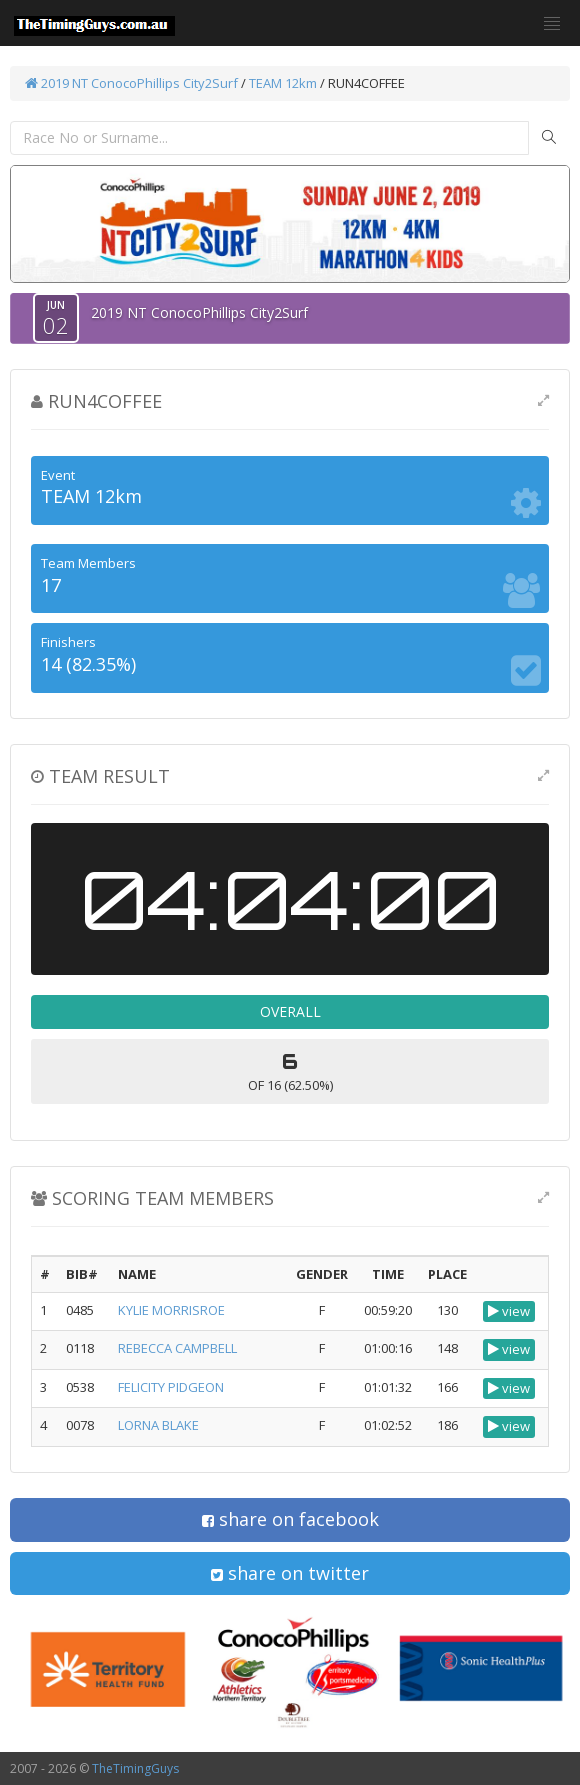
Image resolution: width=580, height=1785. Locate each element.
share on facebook (290, 1519)
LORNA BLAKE (158, 1425)
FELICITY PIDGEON (171, 1387)
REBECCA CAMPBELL (177, 1348)
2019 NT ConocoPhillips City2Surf (131, 83)
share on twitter (290, 1573)
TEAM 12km (283, 83)
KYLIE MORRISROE (171, 1310)
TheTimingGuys (135, 1768)
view (509, 1311)
